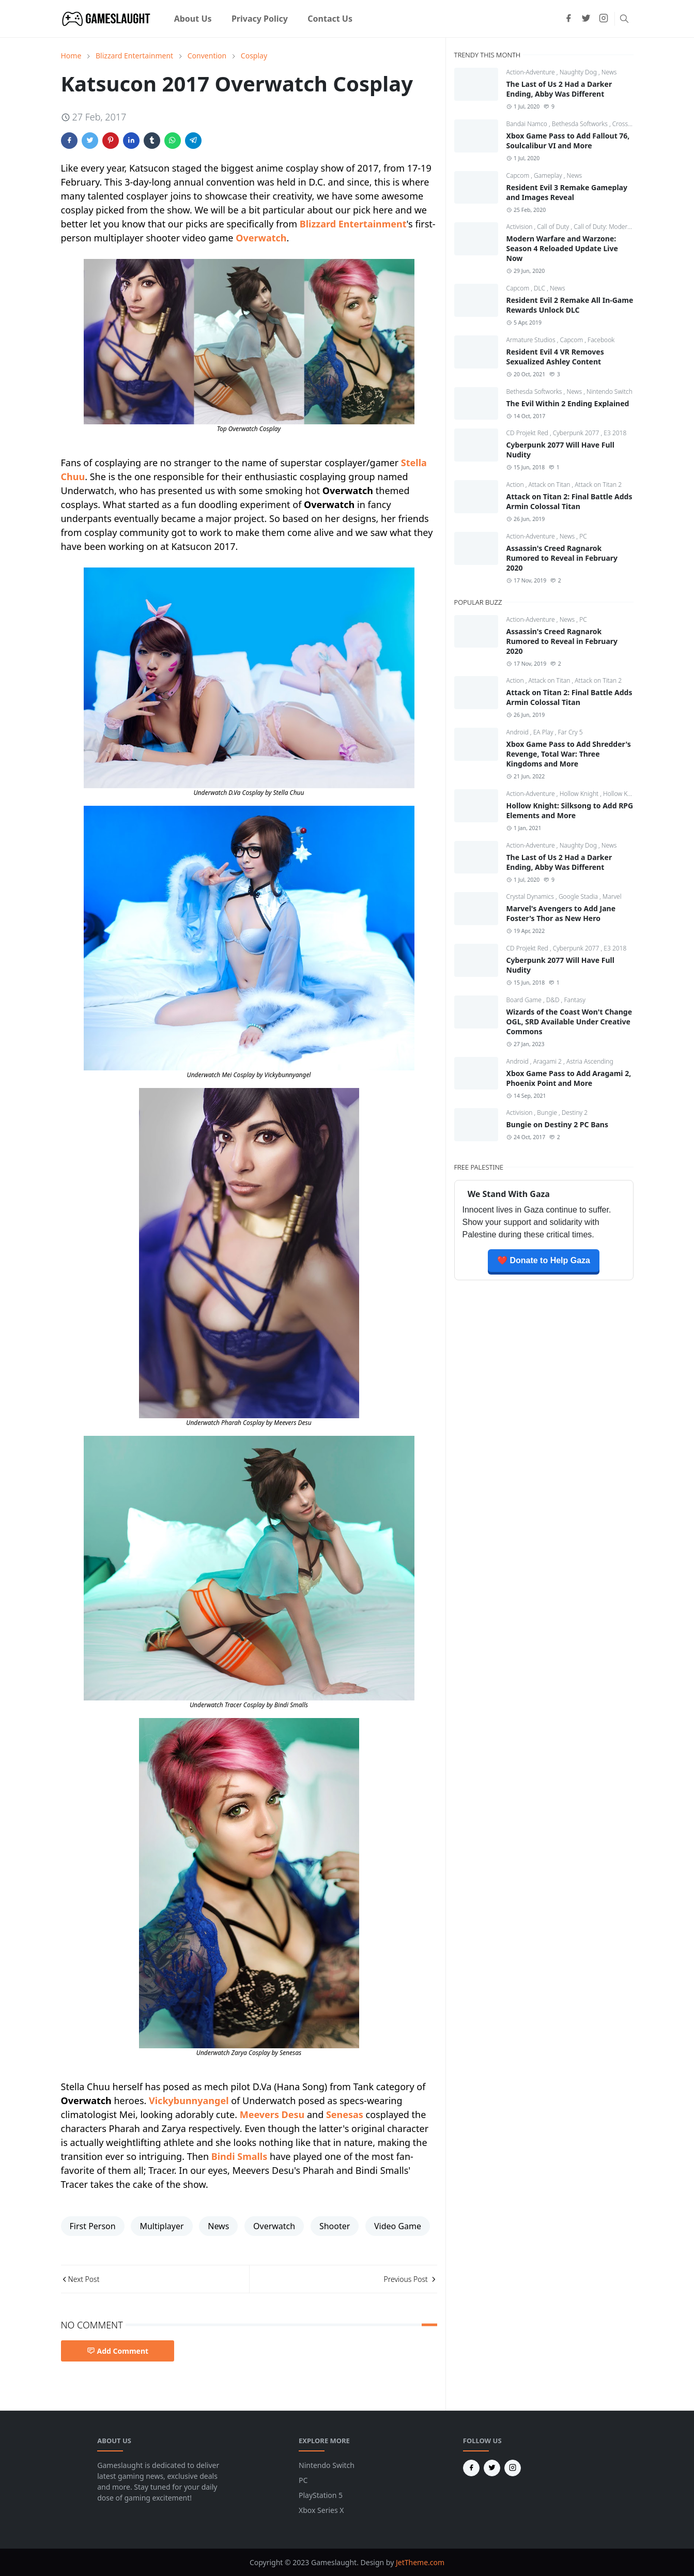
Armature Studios (531, 339)
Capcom (518, 175)
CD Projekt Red (528, 432)
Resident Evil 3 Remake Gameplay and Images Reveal (566, 192)
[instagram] (603, 19)
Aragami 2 (548, 1061)
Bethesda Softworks (580, 123)
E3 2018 (615, 432)
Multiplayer (161, 2226)
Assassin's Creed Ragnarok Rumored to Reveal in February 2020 (562, 558)
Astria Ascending (589, 1061)
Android (518, 732)
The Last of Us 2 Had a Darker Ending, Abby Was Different (559, 89)
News (218, 2226)
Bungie (548, 1112)
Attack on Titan (550, 484)
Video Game (397, 2226)
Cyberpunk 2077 (577, 432)
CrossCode (627, 123)
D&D (553, 999)
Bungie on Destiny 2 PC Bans (557, 1124)
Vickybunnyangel (189, 2100)
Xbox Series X (321, 2510)
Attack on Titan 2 (598, 484)
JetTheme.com (420, 2562)
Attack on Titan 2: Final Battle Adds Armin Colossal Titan (569, 501)
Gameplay (549, 175)
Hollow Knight (580, 793)
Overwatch (261, 238)
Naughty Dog (579, 72)
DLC (540, 288)
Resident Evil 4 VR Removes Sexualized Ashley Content (555, 356)
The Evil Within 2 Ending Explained (567, 403)
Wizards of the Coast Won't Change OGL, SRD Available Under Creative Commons (569, 1021)
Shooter (334, 2226)
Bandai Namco (527, 123)
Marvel (612, 896)
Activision (520, 226)
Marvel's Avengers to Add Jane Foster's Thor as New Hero (561, 913)
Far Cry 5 (570, 732)
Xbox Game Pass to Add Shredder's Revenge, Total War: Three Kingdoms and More (568, 754)
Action (516, 484)
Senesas (344, 2114)
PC (583, 536)
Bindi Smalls (239, 2156)
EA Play (544, 732)
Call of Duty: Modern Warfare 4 (617, 226)
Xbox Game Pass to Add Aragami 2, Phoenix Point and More (568, 1078)
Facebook (601, 339)
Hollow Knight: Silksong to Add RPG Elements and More (570, 810)
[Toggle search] (624, 18)
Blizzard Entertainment (353, 224)
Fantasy (574, 999)
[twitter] (586, 19)
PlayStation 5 (321, 2495)
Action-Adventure (531, 72)
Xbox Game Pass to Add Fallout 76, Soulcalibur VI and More (568, 140)
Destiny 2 (575, 1112)
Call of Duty (553, 226)
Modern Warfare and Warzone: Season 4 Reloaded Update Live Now (562, 248)
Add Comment (118, 2351)
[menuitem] (193, 18)
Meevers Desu (272, 2114)
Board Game (524, 999)
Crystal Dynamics (531, 896)
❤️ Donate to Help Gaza (543, 1260)
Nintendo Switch (610, 391)
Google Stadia (579, 896)
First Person (93, 2226)
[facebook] (568, 19)
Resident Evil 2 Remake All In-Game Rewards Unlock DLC (570, 305)
